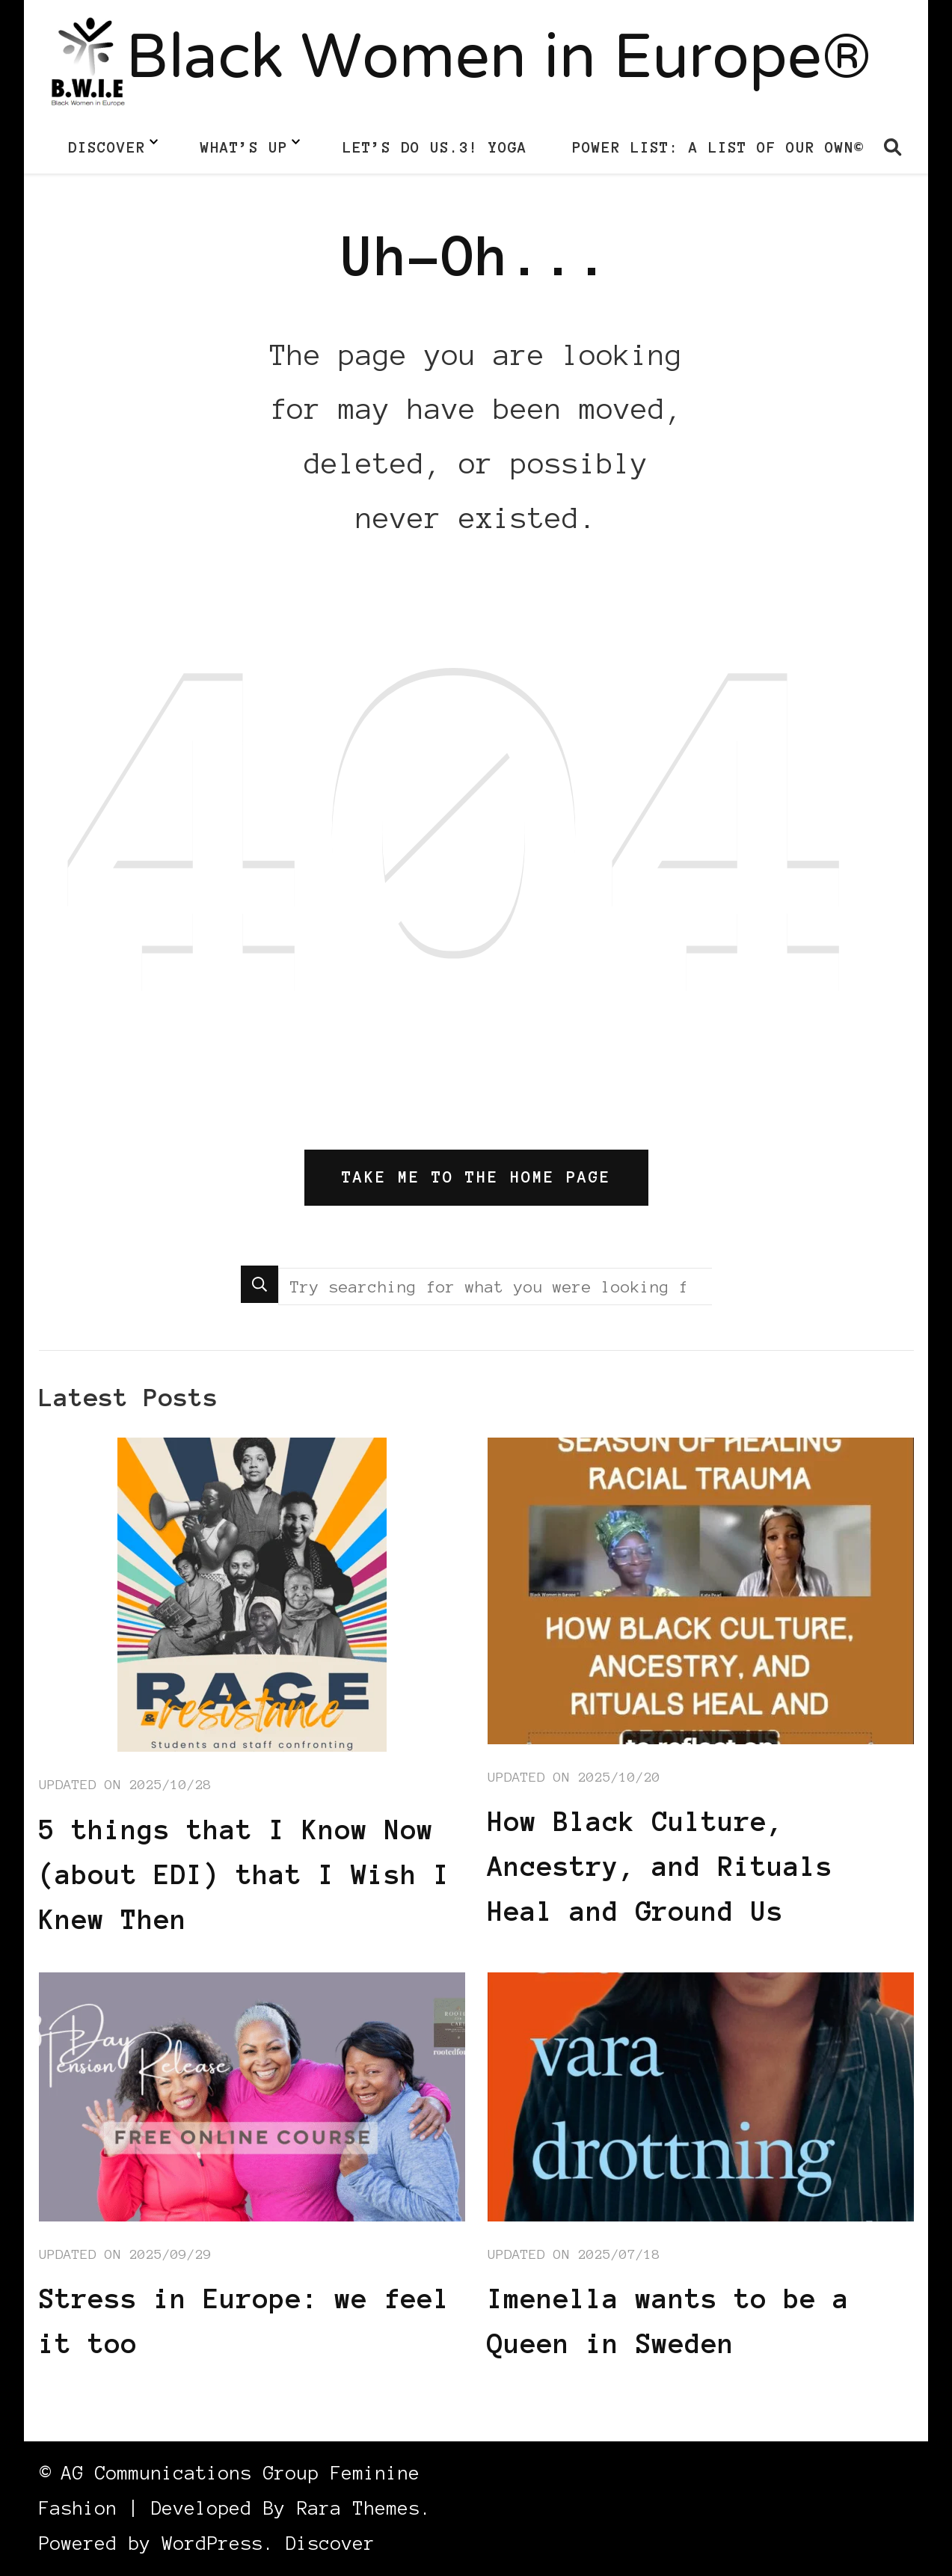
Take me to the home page (476, 1177)
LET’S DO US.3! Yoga (435, 147)
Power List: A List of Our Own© (718, 147)
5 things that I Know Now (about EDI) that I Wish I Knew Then (244, 1874)
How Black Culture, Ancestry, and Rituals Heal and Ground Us (660, 1866)
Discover (107, 147)
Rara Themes (358, 2508)
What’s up (244, 147)
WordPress (212, 2543)
